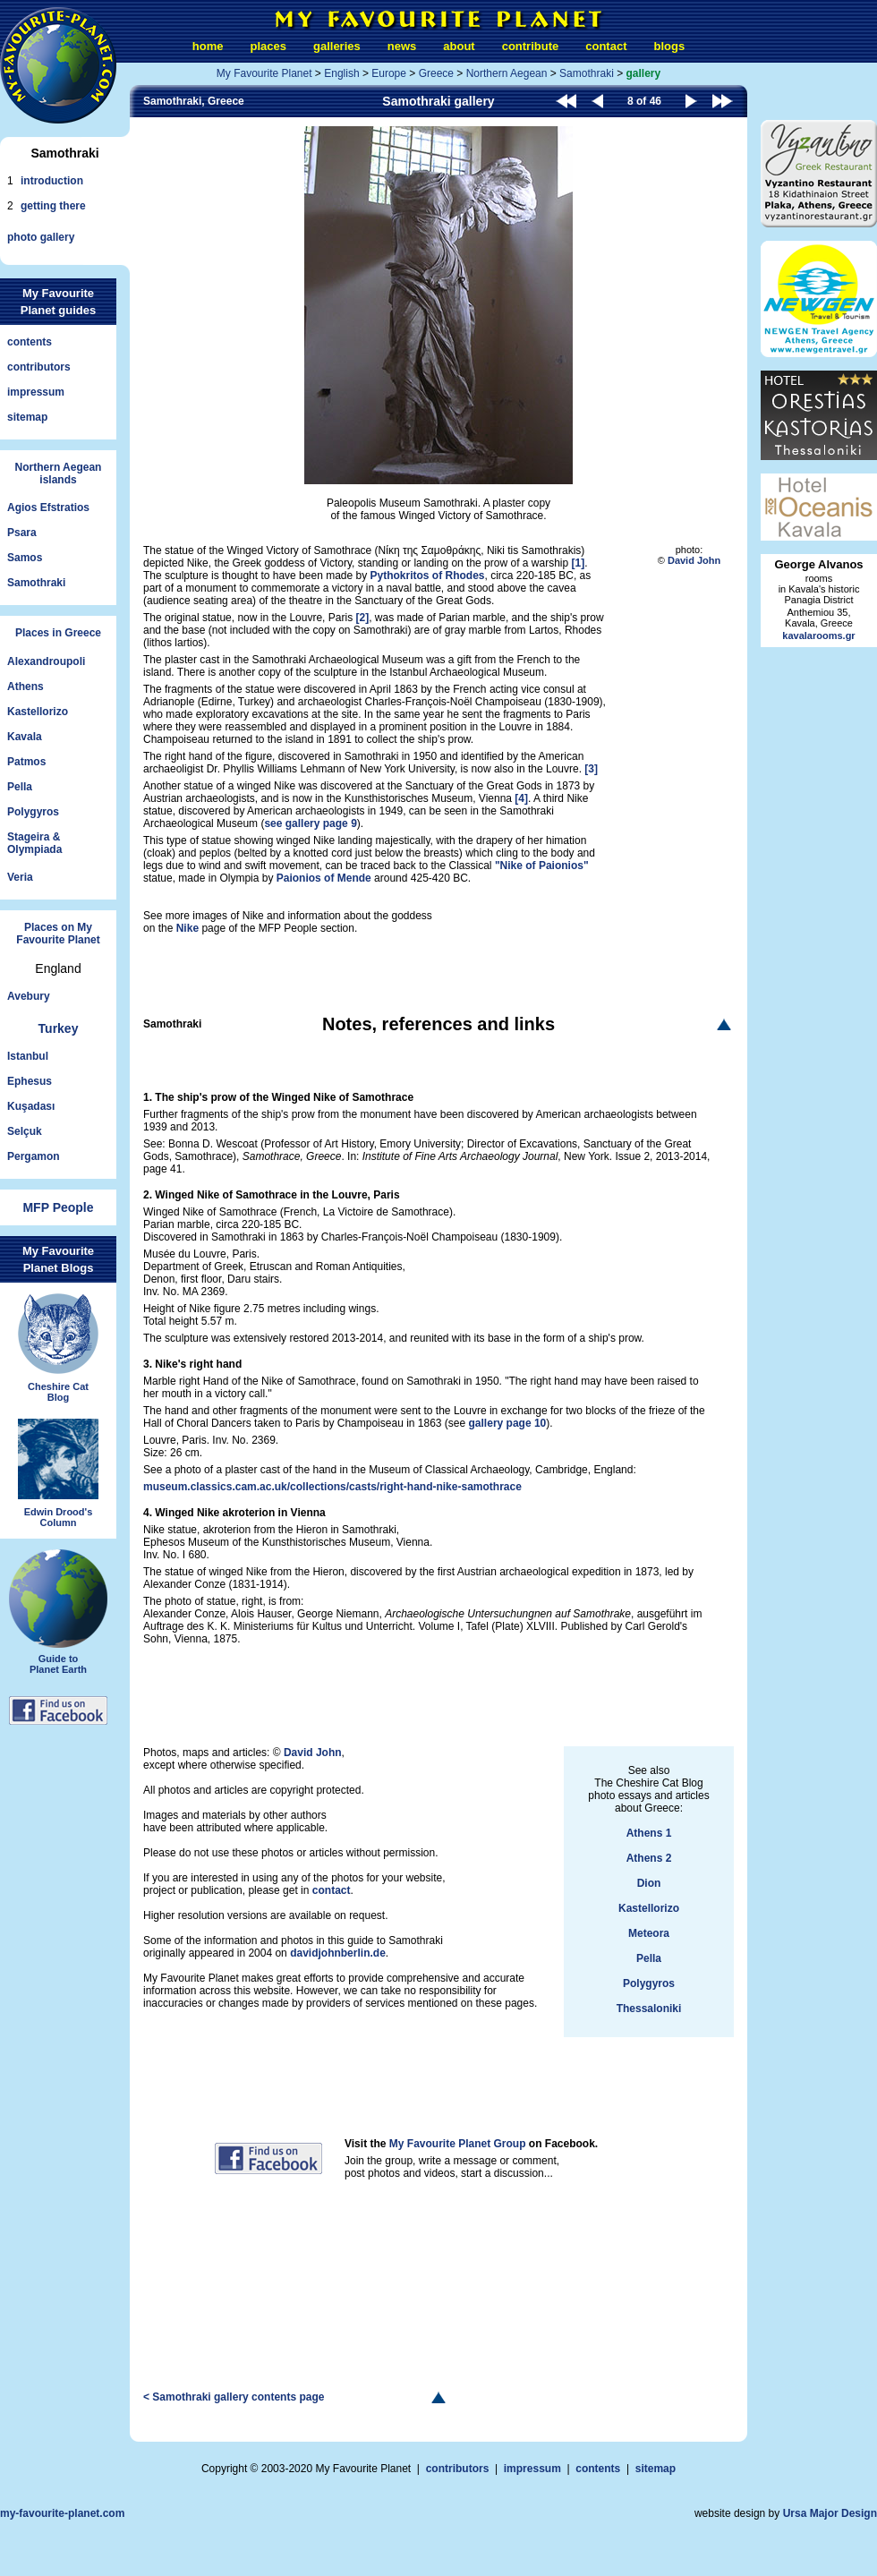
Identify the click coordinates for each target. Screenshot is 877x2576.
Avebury (28, 996)
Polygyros (33, 812)
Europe (388, 73)
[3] (591, 769)
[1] (578, 563)
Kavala (24, 736)
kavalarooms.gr (818, 635)
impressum (35, 392)
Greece (436, 73)
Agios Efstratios (48, 507)
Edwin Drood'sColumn (58, 1509)
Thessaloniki (649, 2008)
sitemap (27, 417)
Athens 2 (649, 1858)
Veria (20, 877)
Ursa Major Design (830, 2513)
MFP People (57, 1207)
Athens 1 (649, 1833)
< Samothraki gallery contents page (233, 2397)
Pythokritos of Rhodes (427, 575)
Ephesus (29, 1081)
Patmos (26, 761)
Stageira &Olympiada (34, 843)
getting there (53, 206)
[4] (521, 798)
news (402, 46)
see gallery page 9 (310, 823)
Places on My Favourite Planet (57, 933)
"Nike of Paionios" (542, 865)
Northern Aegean (507, 73)
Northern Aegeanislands (58, 473)
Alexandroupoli (46, 661)
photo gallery (40, 237)
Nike (187, 928)
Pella (19, 786)
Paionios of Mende (324, 878)
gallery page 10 (508, 1423)
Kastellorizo (37, 711)
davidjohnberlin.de (338, 1953)
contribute (530, 46)
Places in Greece (58, 633)
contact (605, 46)
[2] (362, 617)
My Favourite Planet (264, 73)
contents (29, 342)
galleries (337, 46)
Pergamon (33, 1156)
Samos (24, 557)
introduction (52, 181)
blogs (669, 46)
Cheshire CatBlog (58, 1384)
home (208, 46)
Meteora (648, 1933)
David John (694, 560)
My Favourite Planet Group (457, 2143)
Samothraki (36, 582)
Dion (649, 1883)
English (341, 73)
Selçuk (24, 1131)
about (458, 46)
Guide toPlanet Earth (58, 1657)
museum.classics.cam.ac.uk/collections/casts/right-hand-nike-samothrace (332, 1486)
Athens (25, 686)
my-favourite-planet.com (62, 2513)
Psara (22, 532)
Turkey (58, 1028)
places (268, 46)
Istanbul (27, 1056)
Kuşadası (31, 1106)
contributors (39, 367)
